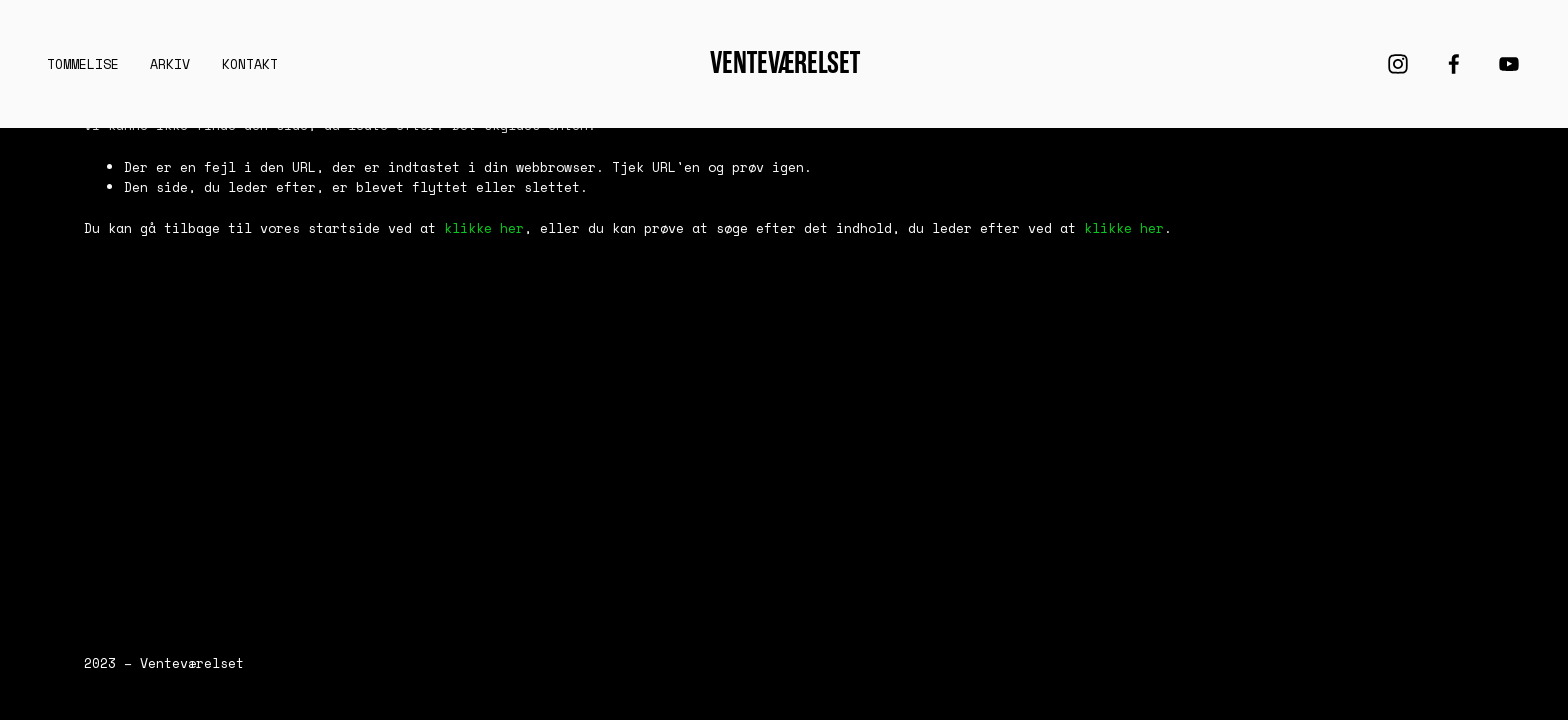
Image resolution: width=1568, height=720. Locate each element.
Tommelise (83, 64)
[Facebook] (1454, 64)
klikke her (484, 228)
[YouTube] (1509, 64)
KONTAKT (250, 64)
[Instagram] (1398, 64)
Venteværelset (785, 63)
